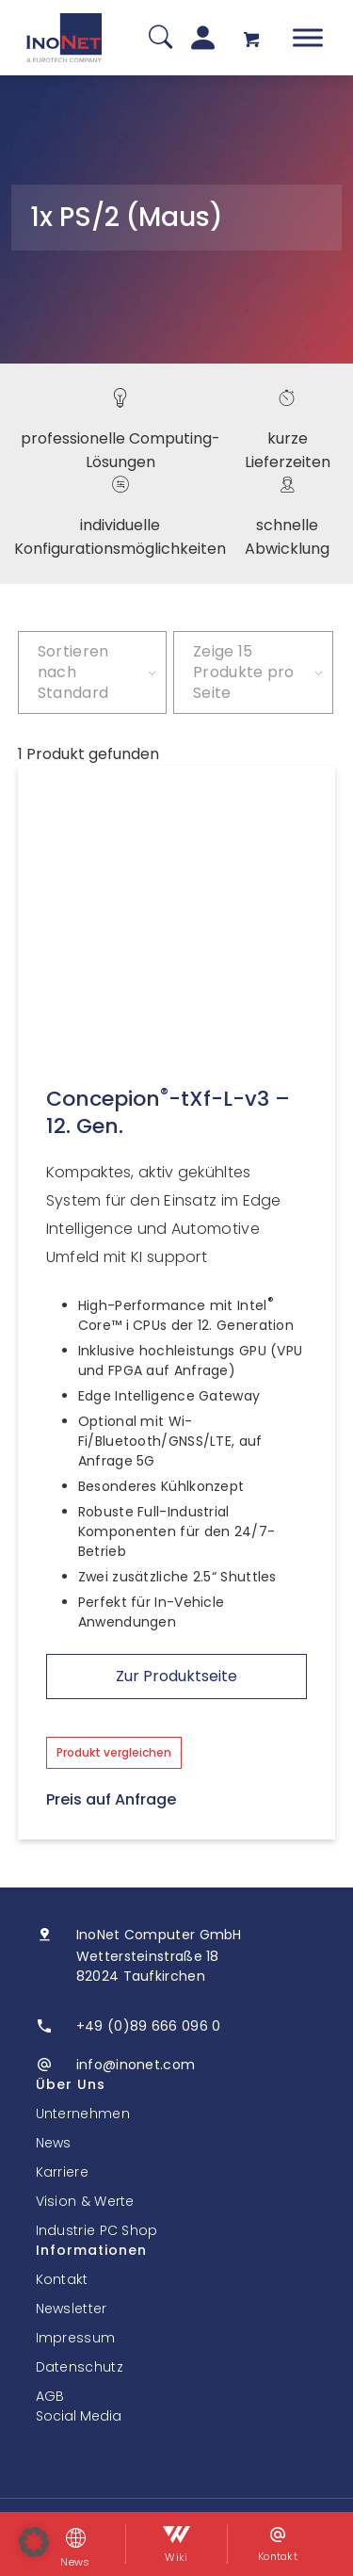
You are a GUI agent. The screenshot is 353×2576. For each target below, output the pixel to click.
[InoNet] (64, 37)
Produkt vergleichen (113, 1752)
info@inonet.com (136, 2064)
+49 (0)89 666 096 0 (148, 2026)
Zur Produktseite (176, 1676)
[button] (34, 2542)
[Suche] (160, 38)
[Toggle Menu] (308, 37)
